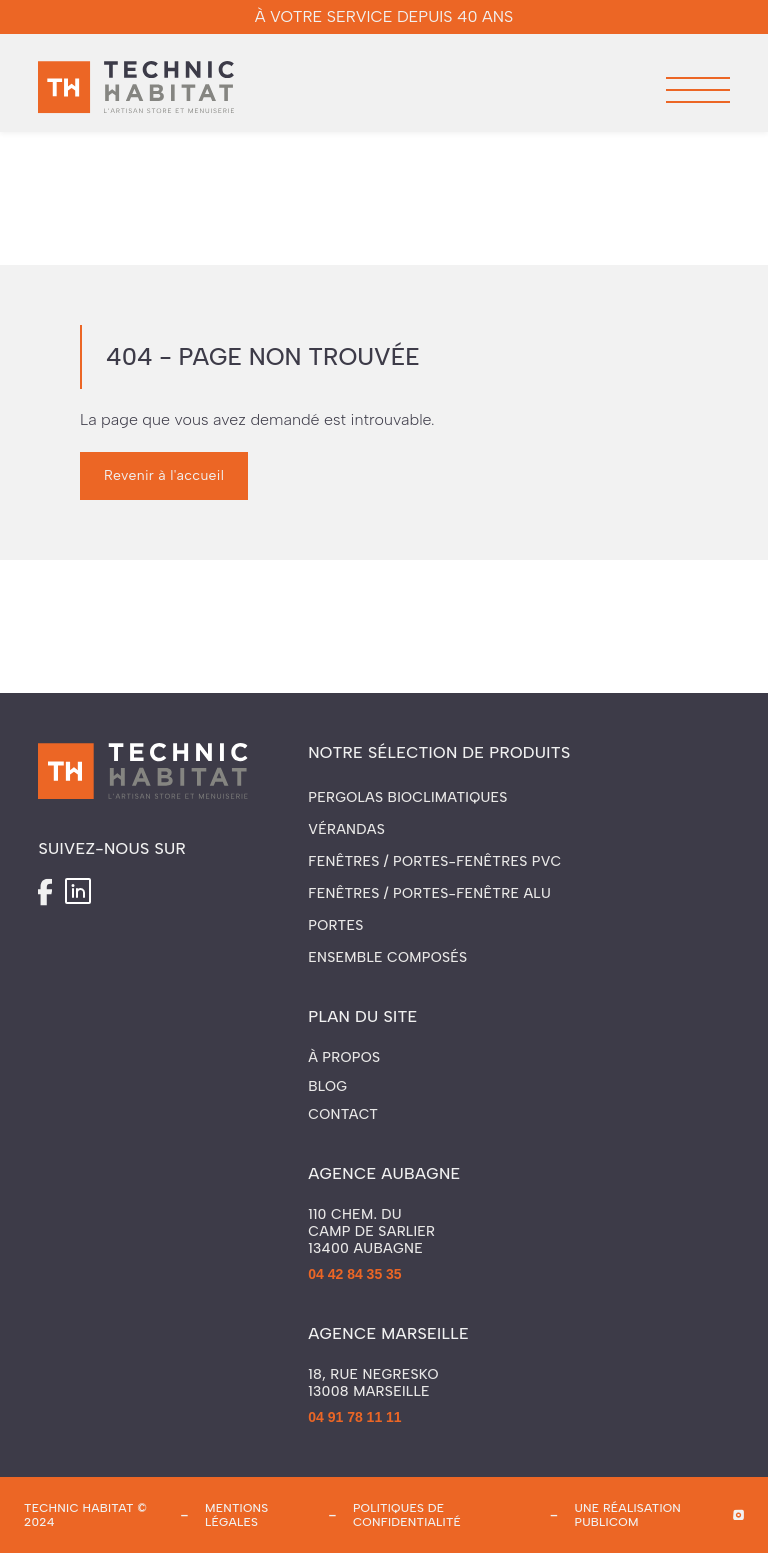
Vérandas (346, 829)
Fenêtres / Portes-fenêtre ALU (429, 893)
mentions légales (237, 1515)
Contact (343, 1115)
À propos (344, 1058)
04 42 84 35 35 (354, 1274)
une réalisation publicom (627, 1515)
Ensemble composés (387, 957)
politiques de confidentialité (407, 1515)
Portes (335, 925)
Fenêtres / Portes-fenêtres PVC (434, 861)
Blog (327, 1087)
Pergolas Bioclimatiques (408, 797)
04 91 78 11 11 (354, 1417)
